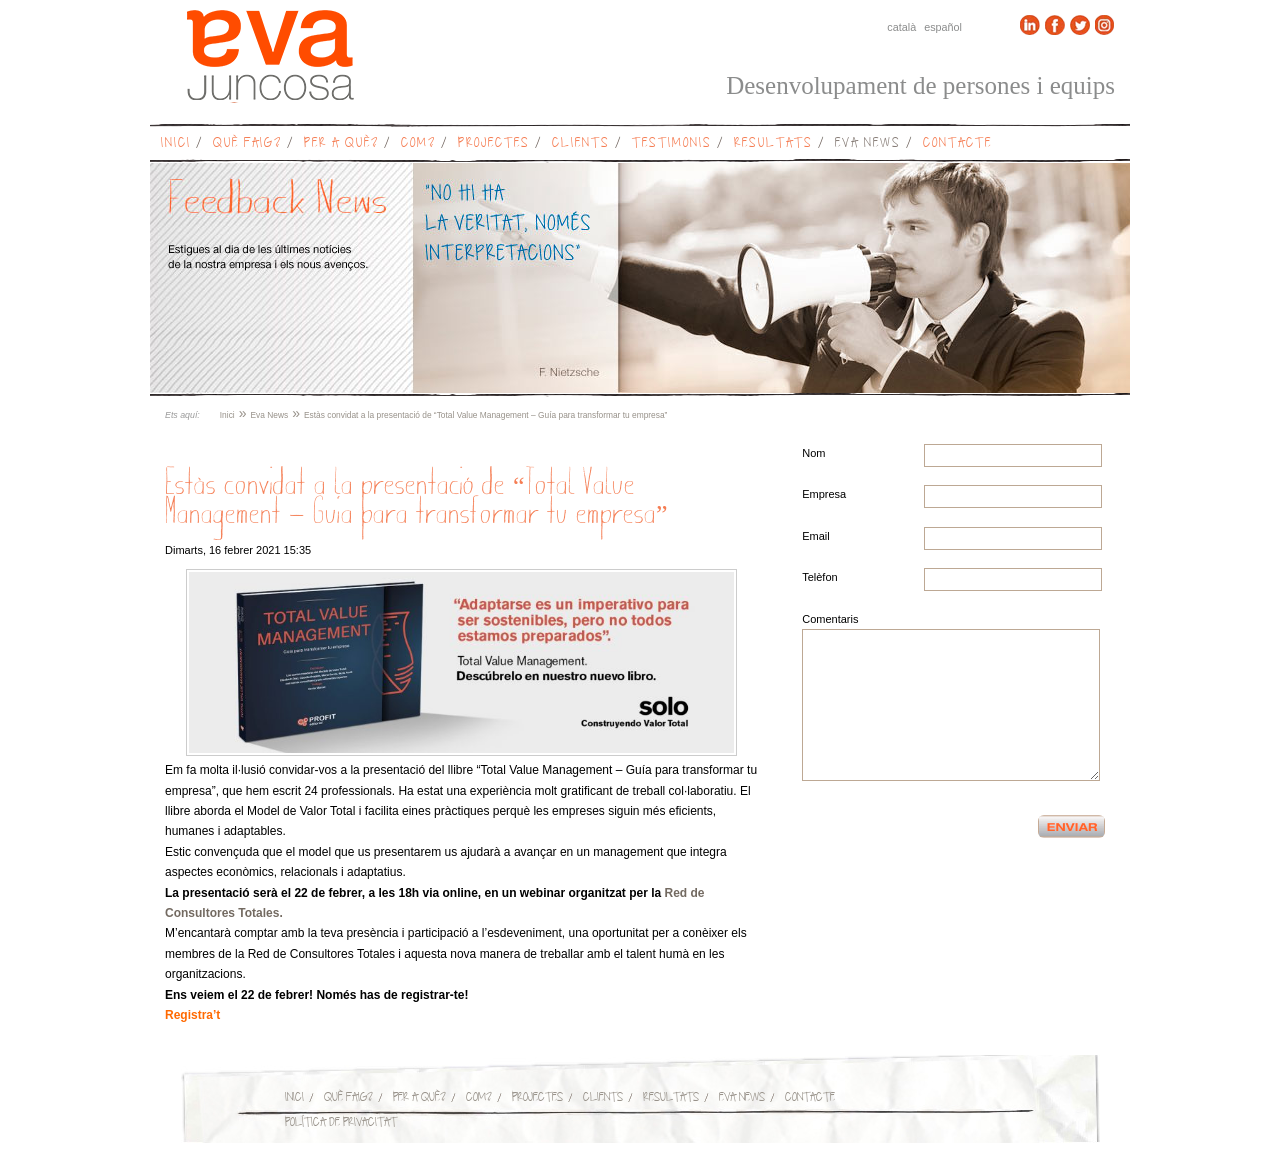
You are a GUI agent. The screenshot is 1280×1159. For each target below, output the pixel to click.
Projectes (494, 142)
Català (901, 27)
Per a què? (341, 142)
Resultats (773, 142)
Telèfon (819, 577)
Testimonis (672, 142)
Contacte (957, 142)
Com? (418, 142)
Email (816, 536)
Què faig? (247, 142)
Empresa (824, 494)
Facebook (1055, 25)
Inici (176, 142)
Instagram (1105, 25)
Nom (813, 453)
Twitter (1080, 25)
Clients (581, 142)
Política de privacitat (341, 1121)
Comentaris (830, 619)
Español (943, 27)
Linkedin (1030, 25)
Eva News (868, 142)
